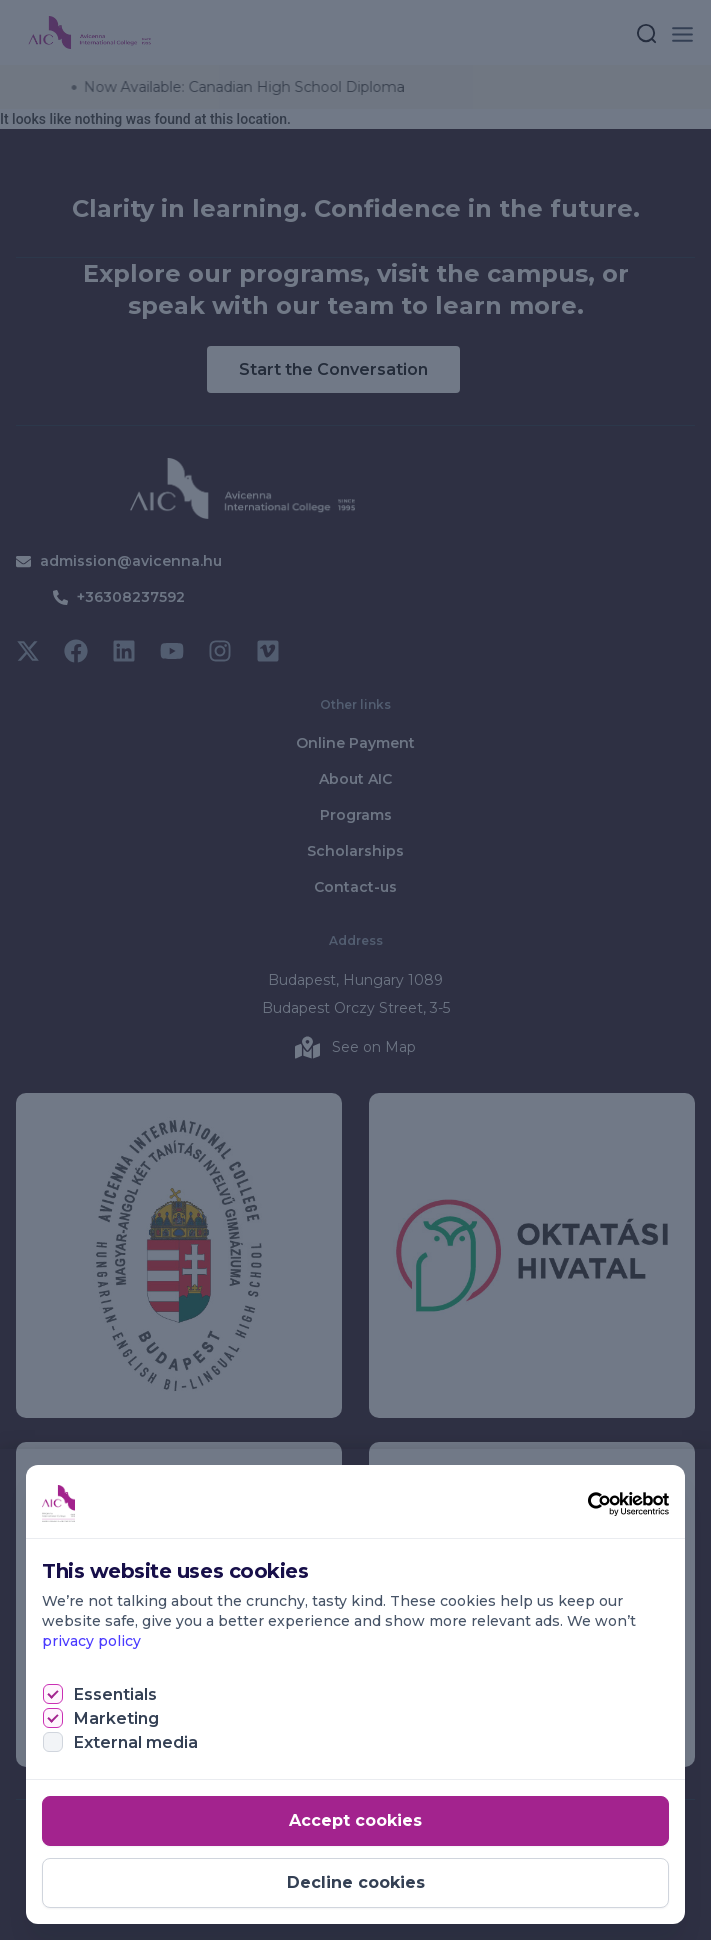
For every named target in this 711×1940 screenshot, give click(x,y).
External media (136, 1742)
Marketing (116, 1718)
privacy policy (91, 1641)
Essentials (115, 1694)
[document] (355, 970)
